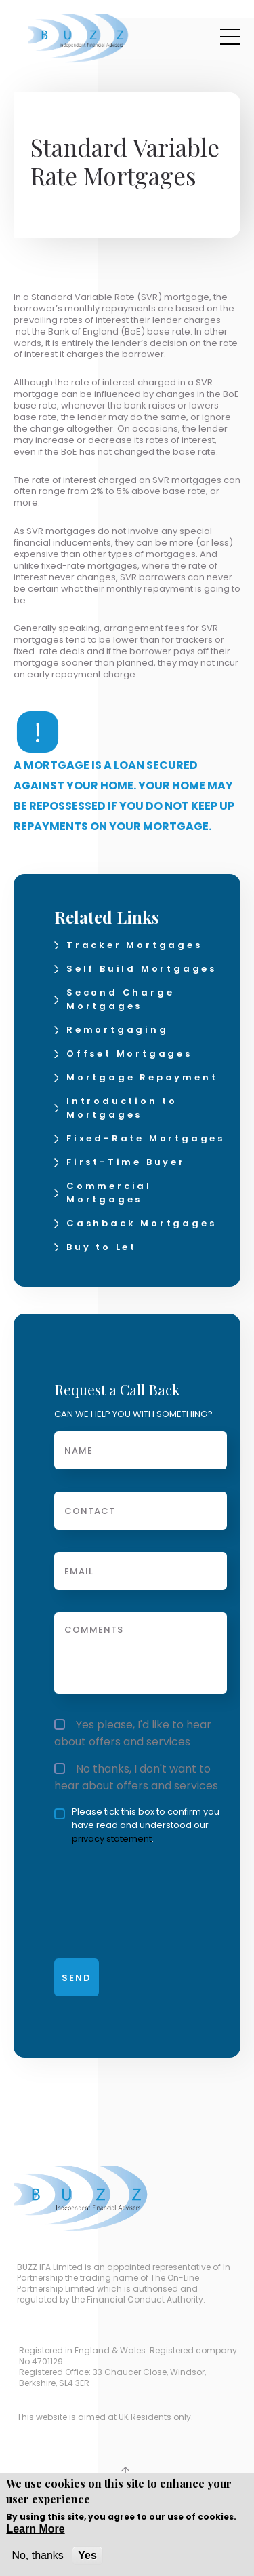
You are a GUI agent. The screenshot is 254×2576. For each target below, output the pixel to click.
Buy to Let (101, 1246)
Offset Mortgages (129, 1053)
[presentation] (122, 1895)
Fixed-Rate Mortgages (145, 1138)
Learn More (35, 2529)
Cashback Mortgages (141, 1223)
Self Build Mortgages (141, 968)
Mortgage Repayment (141, 1077)
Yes (87, 2555)
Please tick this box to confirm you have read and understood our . (136, 1825)
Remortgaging (117, 1029)
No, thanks (37, 2555)
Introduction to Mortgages (121, 1108)
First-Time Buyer (126, 1162)
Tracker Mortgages (134, 945)
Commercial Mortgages (109, 1192)
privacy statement (112, 1838)
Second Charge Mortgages (120, 999)
